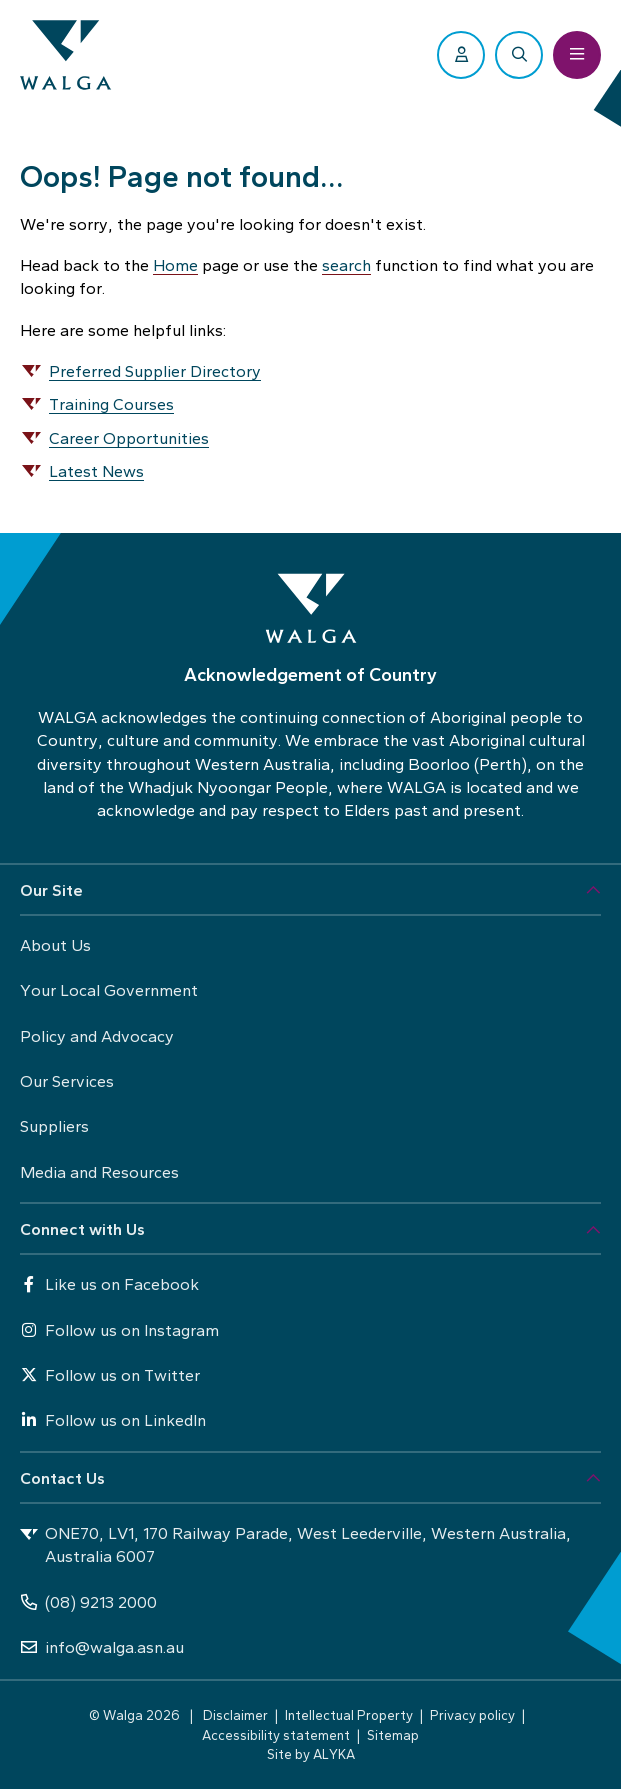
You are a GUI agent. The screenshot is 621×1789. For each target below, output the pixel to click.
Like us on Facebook (109, 1284)
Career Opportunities (129, 438)
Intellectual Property (349, 1715)
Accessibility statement (276, 1735)
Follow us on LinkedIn (113, 1420)
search (346, 265)
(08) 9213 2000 (88, 1602)
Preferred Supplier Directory (155, 371)
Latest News (96, 471)
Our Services (67, 1081)
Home (175, 265)
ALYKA (334, 1754)
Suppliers (54, 1126)
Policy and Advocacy (97, 1036)
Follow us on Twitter (110, 1375)
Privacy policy (472, 1715)
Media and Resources (99, 1172)
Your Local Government (109, 990)
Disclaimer (235, 1715)
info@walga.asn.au (102, 1647)
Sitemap (393, 1735)
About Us (55, 945)
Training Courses (111, 404)
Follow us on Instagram (119, 1330)
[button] (310, 890)
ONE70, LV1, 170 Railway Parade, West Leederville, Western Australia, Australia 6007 (295, 1545)
